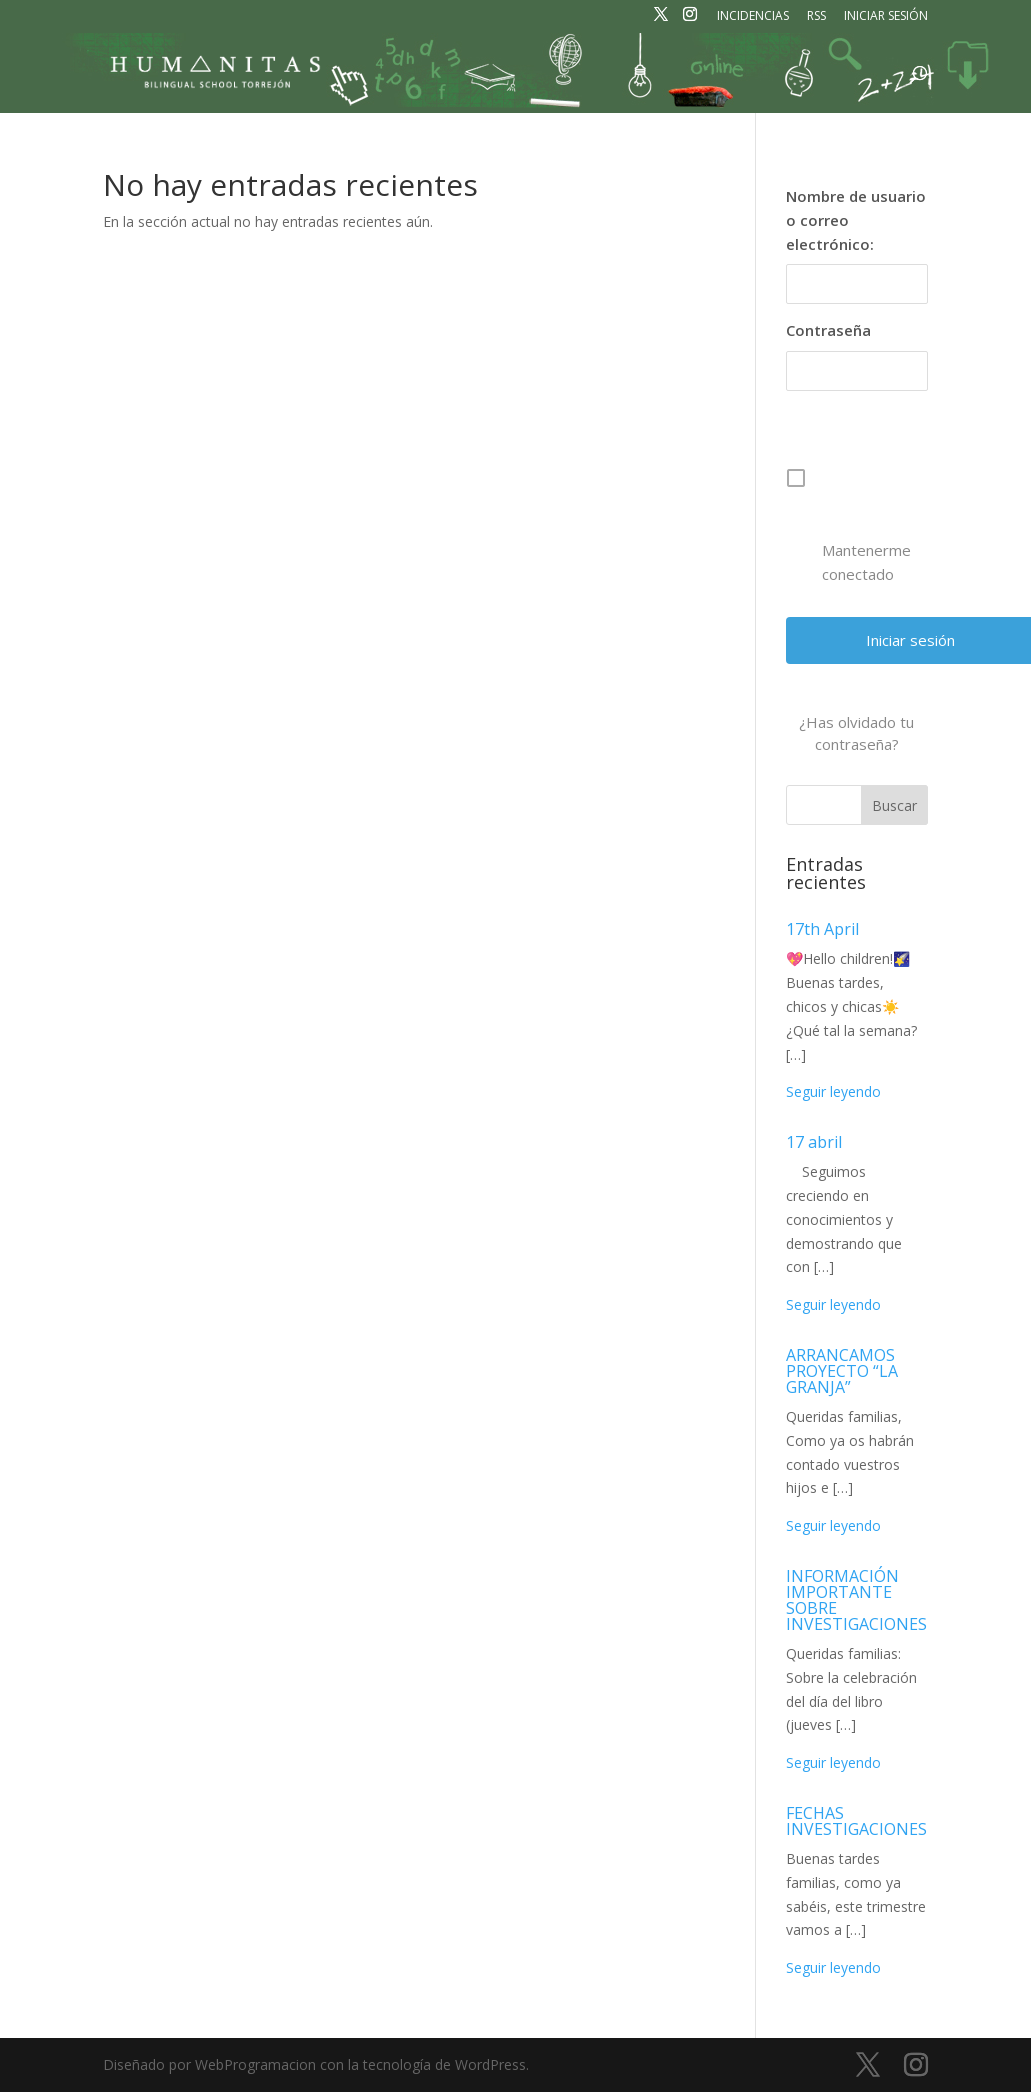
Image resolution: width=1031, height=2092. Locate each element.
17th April (822, 929)
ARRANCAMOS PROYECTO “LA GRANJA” (842, 1371)
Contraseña (828, 330)
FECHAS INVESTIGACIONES (856, 1821)
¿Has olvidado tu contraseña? (856, 733)
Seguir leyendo (833, 1091)
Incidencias (753, 17)
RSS (816, 17)
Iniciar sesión (886, 17)
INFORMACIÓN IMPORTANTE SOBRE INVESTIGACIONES (856, 1600)
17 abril (814, 1142)
